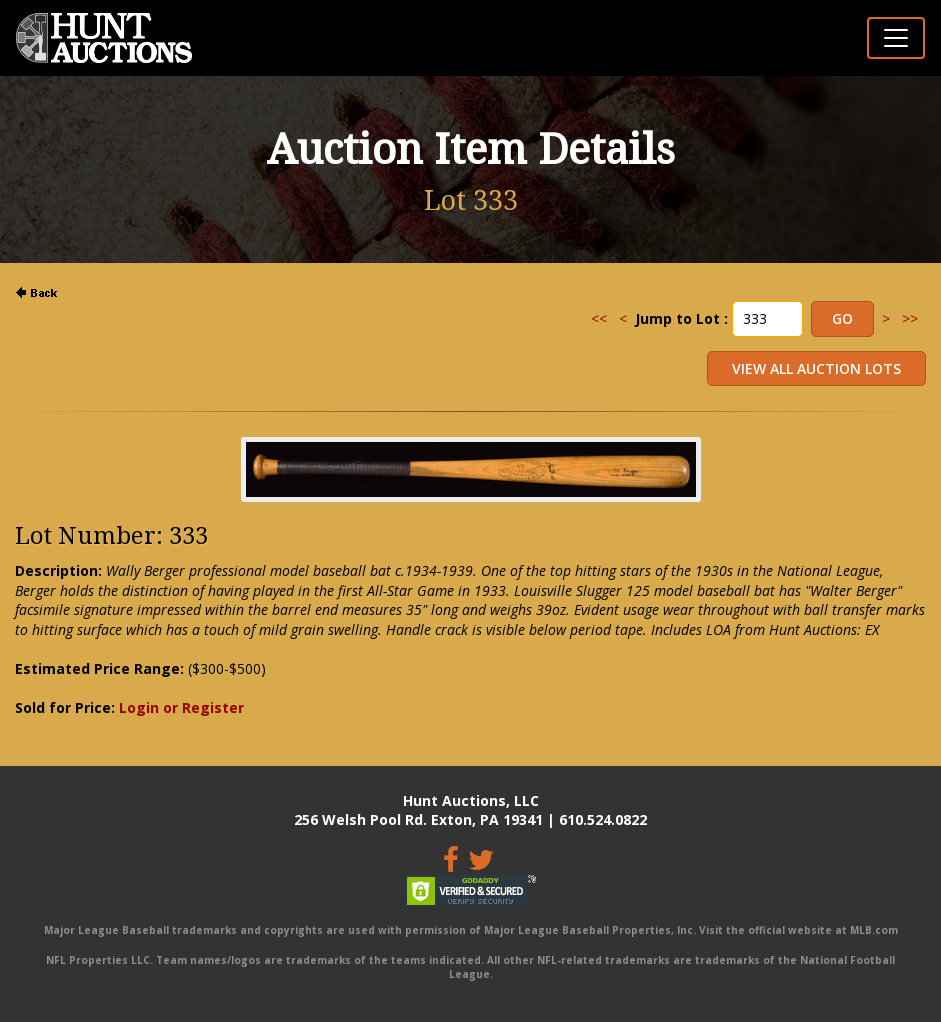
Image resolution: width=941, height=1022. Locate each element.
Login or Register (181, 707)
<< (599, 318)
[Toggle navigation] (896, 38)
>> (910, 318)
